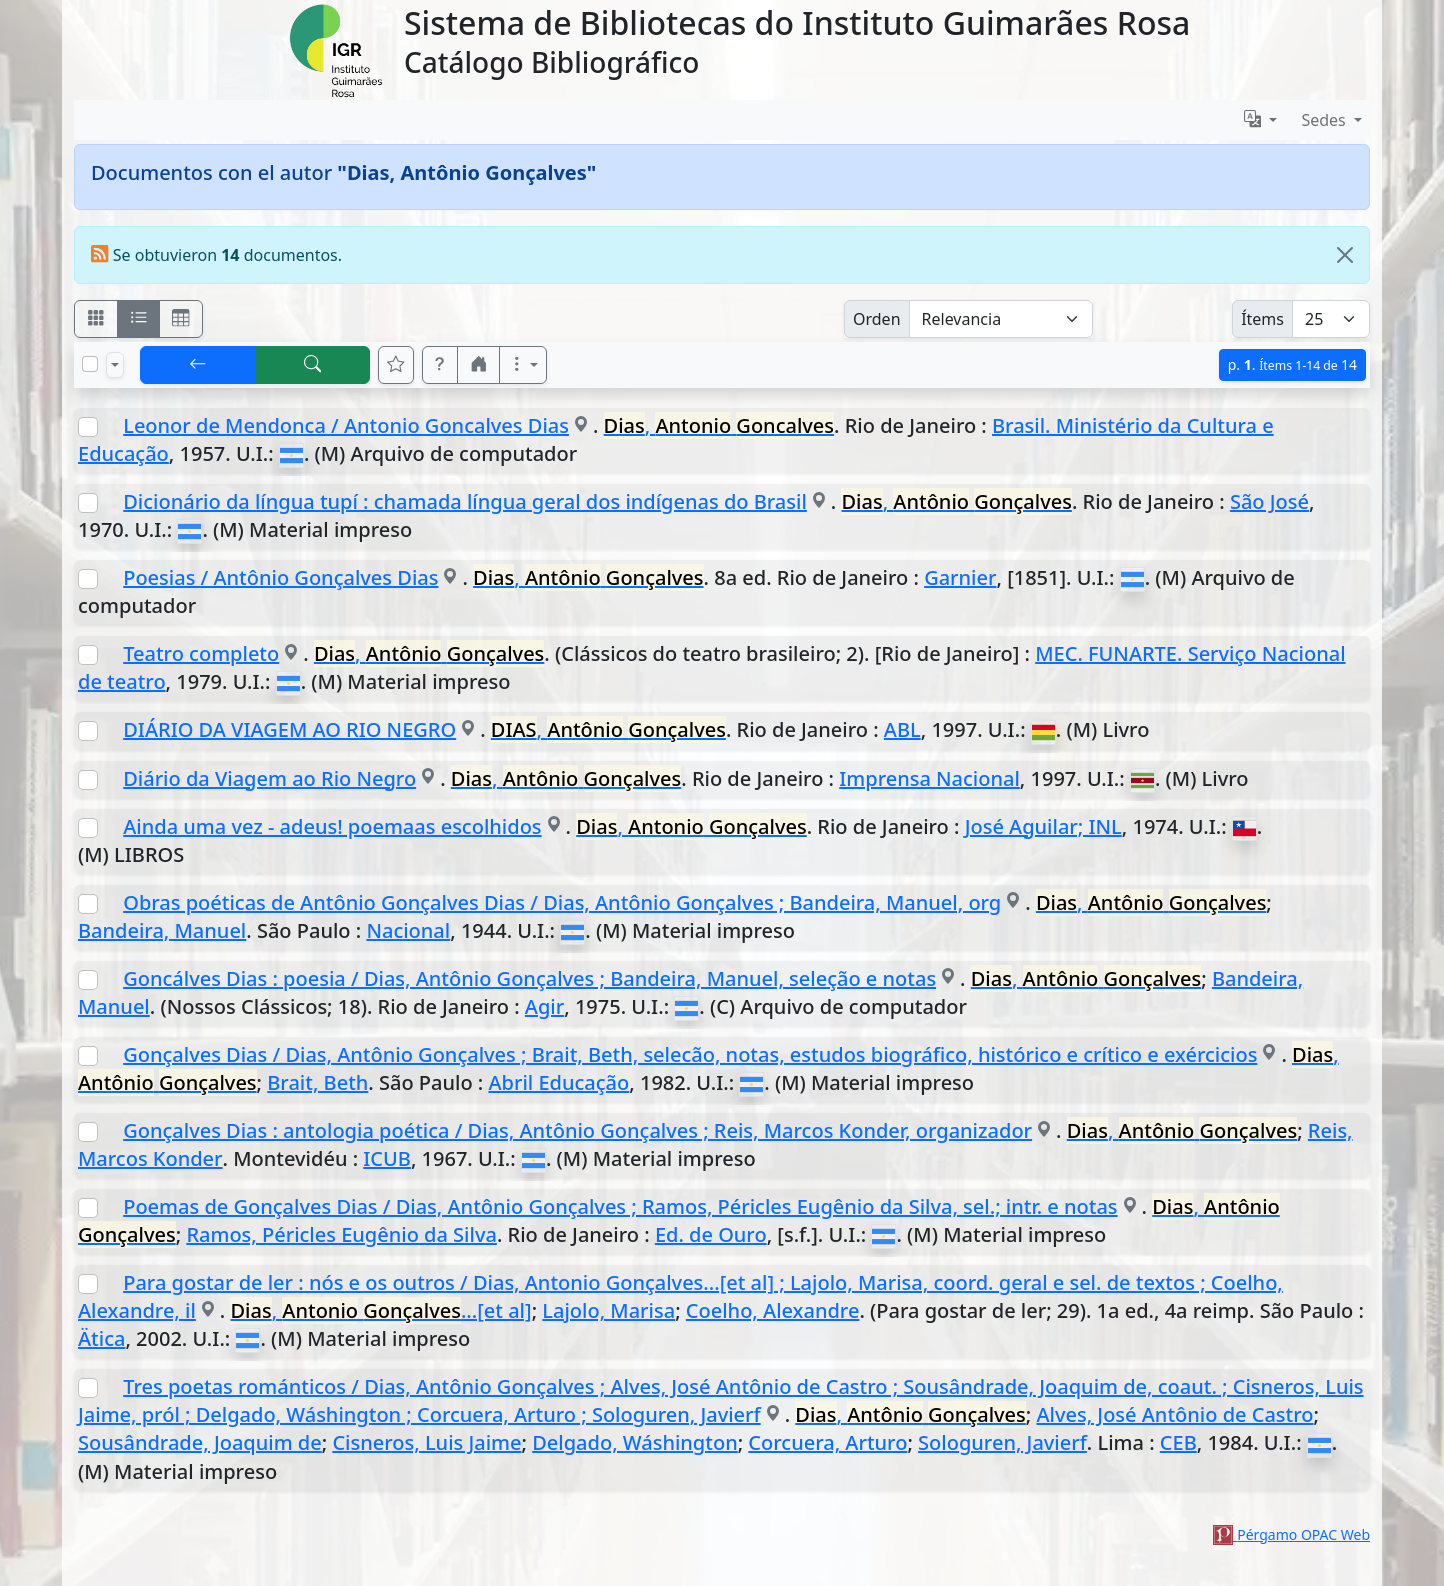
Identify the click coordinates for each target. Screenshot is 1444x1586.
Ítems (1262, 319)
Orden (877, 319)
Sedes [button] (1325, 120)
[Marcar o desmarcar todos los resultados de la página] (90, 364)
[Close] (1345, 255)
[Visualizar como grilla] (181, 319)
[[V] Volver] (198, 365)
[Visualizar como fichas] (96, 319)
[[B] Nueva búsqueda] (313, 365)
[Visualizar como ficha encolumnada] (139, 319)
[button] (440, 365)
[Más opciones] (523, 365)
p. (1292, 364)
